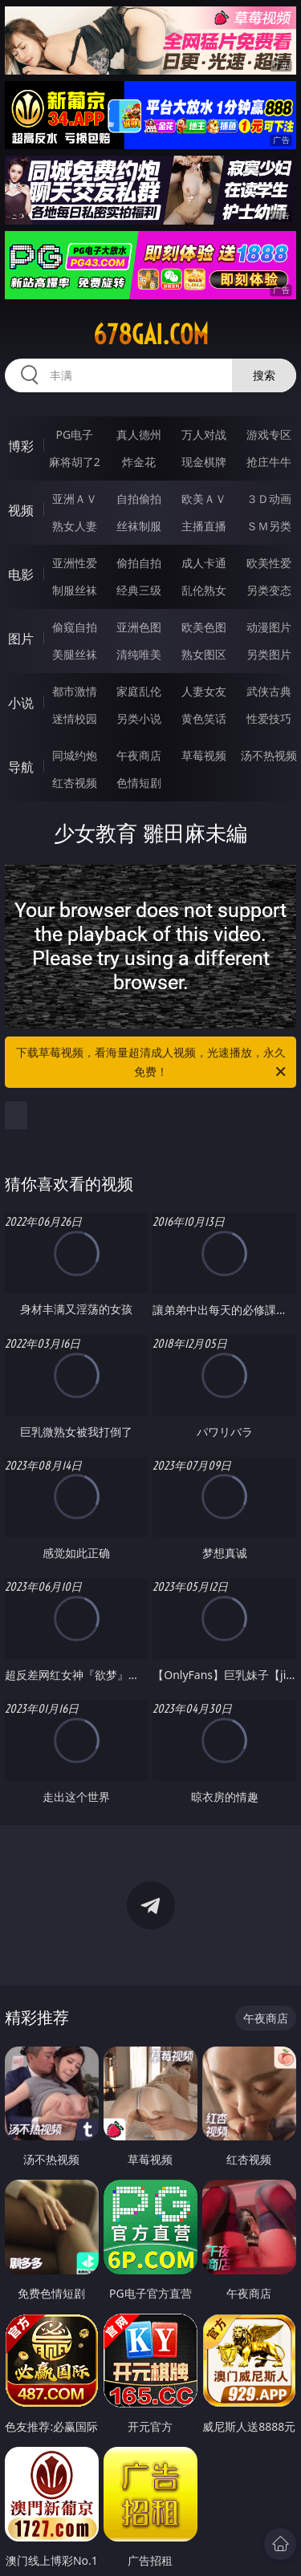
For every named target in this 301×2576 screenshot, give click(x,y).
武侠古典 (268, 691)
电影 (21, 574)
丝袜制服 (138, 525)
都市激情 (74, 691)
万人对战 (203, 434)
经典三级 (138, 590)
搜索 (264, 375)
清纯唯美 (138, 654)
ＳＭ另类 (268, 525)
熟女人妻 (74, 525)
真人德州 (138, 434)
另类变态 (268, 590)
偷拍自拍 (138, 562)
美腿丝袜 (74, 654)
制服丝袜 (74, 590)
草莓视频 (203, 755)
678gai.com (151, 334)
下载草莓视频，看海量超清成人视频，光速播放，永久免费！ (152, 1063)
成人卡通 (203, 562)
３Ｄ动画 (268, 498)
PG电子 (74, 434)
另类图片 (268, 654)
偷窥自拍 (74, 627)
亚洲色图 (138, 627)
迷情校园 (74, 718)
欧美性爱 (268, 562)
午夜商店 (138, 755)
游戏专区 (268, 434)
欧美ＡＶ (203, 498)
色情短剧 (138, 782)
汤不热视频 (269, 755)
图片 (21, 638)
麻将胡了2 (74, 461)
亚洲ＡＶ (74, 498)
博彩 (21, 446)
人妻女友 (203, 691)
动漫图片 (268, 627)
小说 (21, 703)
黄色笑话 (203, 718)
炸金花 (139, 461)
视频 (21, 510)
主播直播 (203, 525)
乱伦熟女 (203, 590)
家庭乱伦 (138, 691)
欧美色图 (203, 627)
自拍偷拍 (138, 498)
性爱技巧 (268, 718)
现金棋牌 (203, 461)
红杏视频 (74, 782)
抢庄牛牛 (268, 461)
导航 (21, 767)
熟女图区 (203, 654)
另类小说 (138, 718)
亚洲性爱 (74, 562)
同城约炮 (74, 755)
